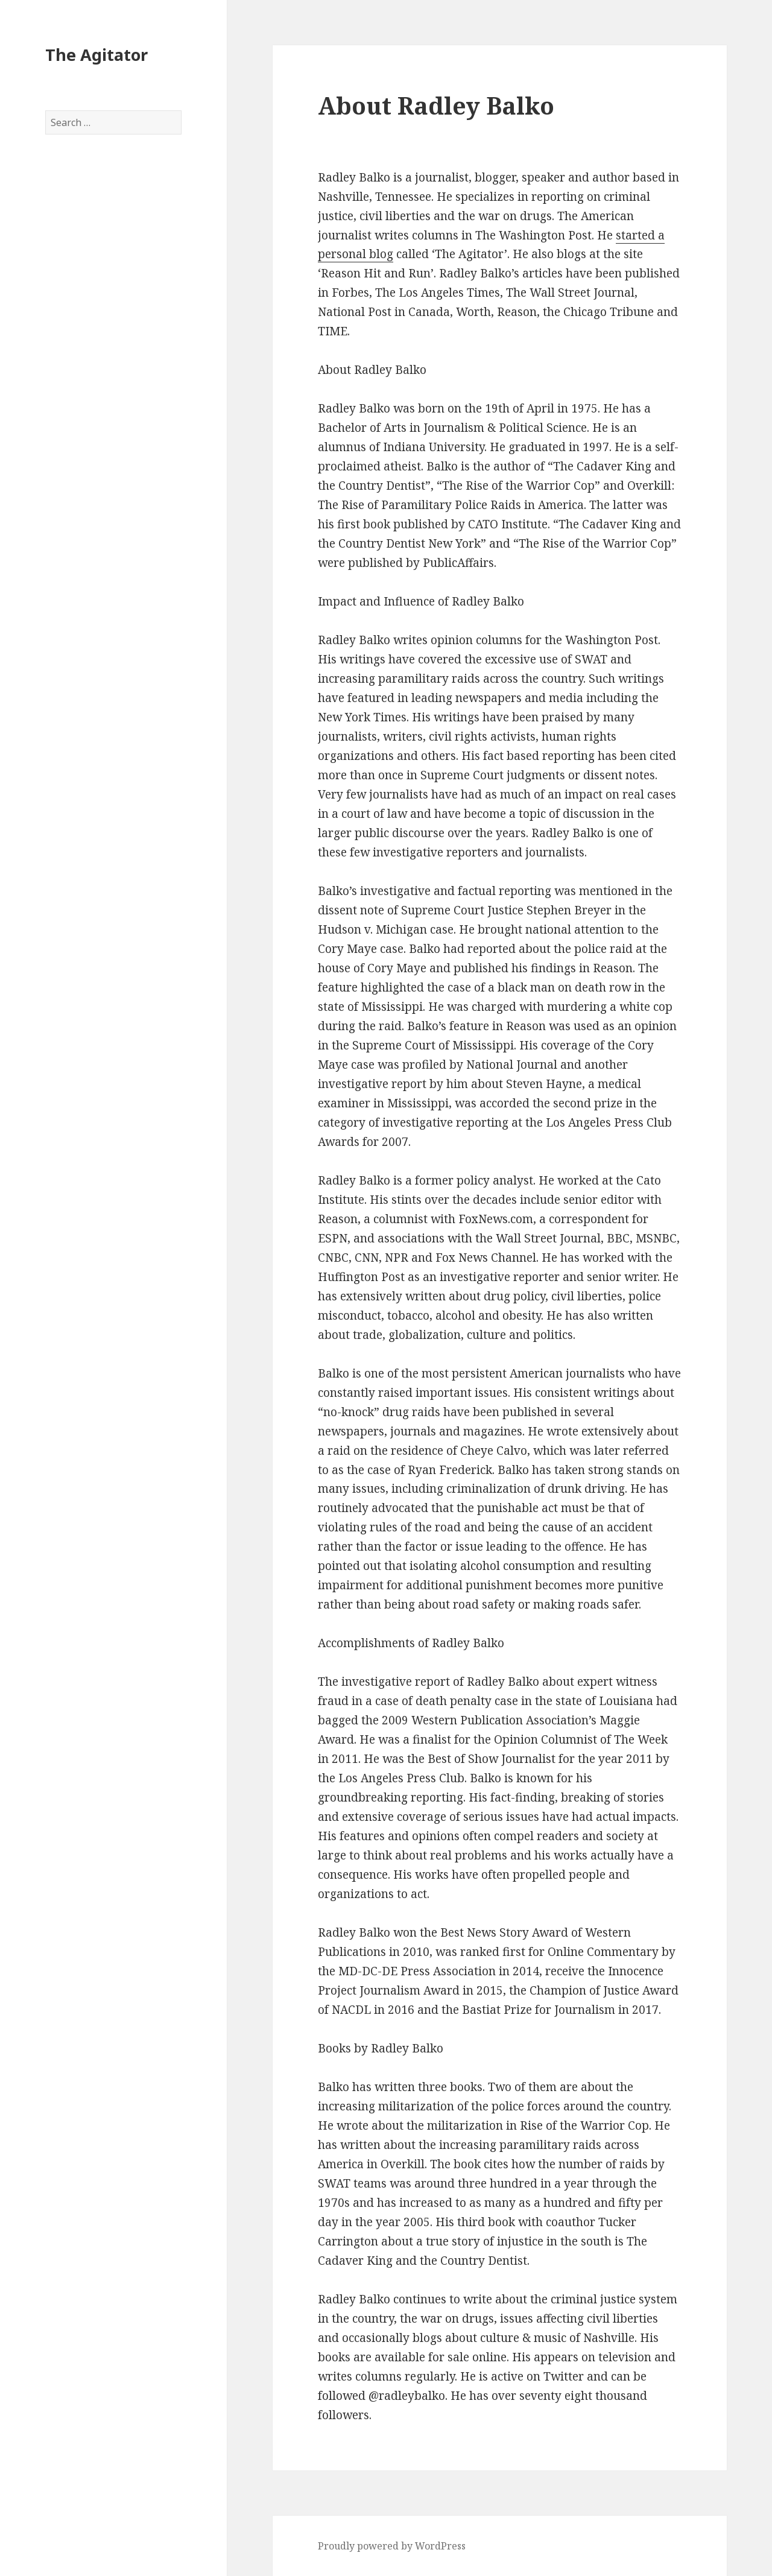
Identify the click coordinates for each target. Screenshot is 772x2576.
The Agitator (96, 54)
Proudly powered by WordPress (392, 2545)
